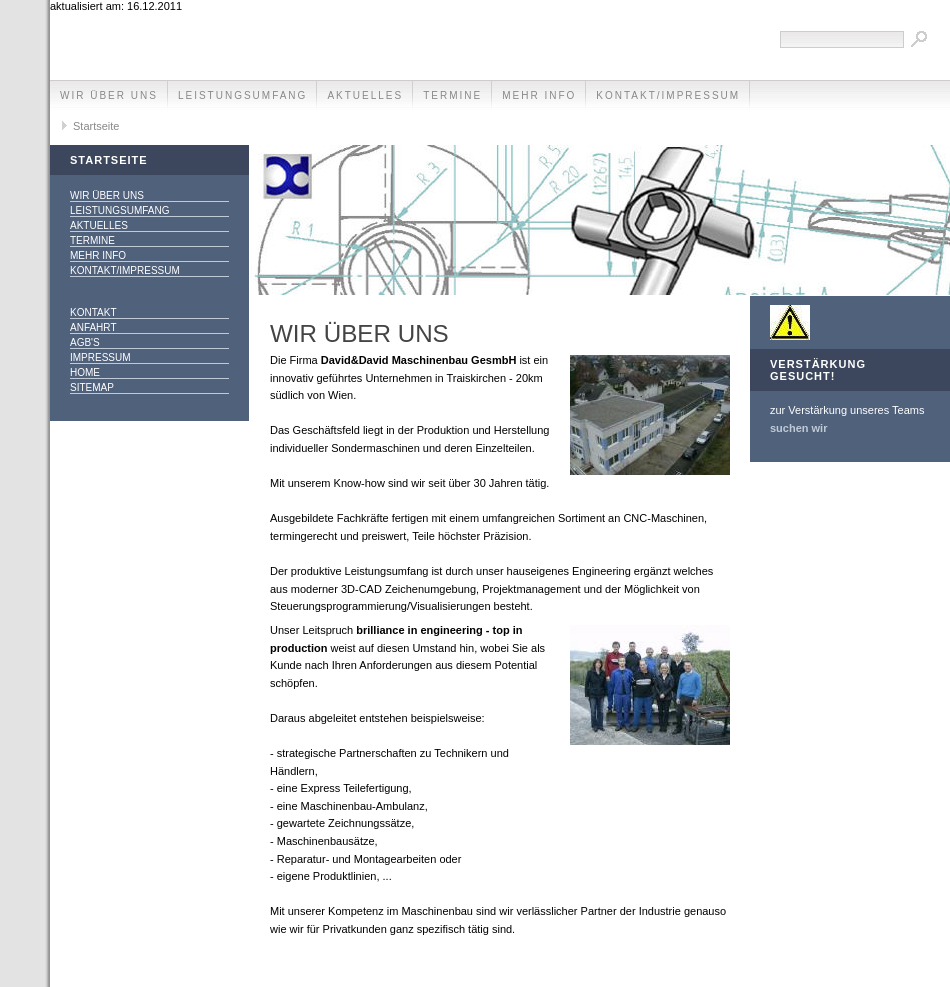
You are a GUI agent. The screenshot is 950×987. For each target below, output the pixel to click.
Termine (452, 95)
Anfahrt (93, 327)
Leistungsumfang (242, 95)
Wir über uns (109, 95)
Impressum (100, 357)
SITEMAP (92, 387)
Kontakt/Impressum (668, 95)
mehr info (539, 95)
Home (85, 372)
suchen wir (798, 428)
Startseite (96, 126)
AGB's (85, 342)
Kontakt (93, 312)
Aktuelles (365, 95)
